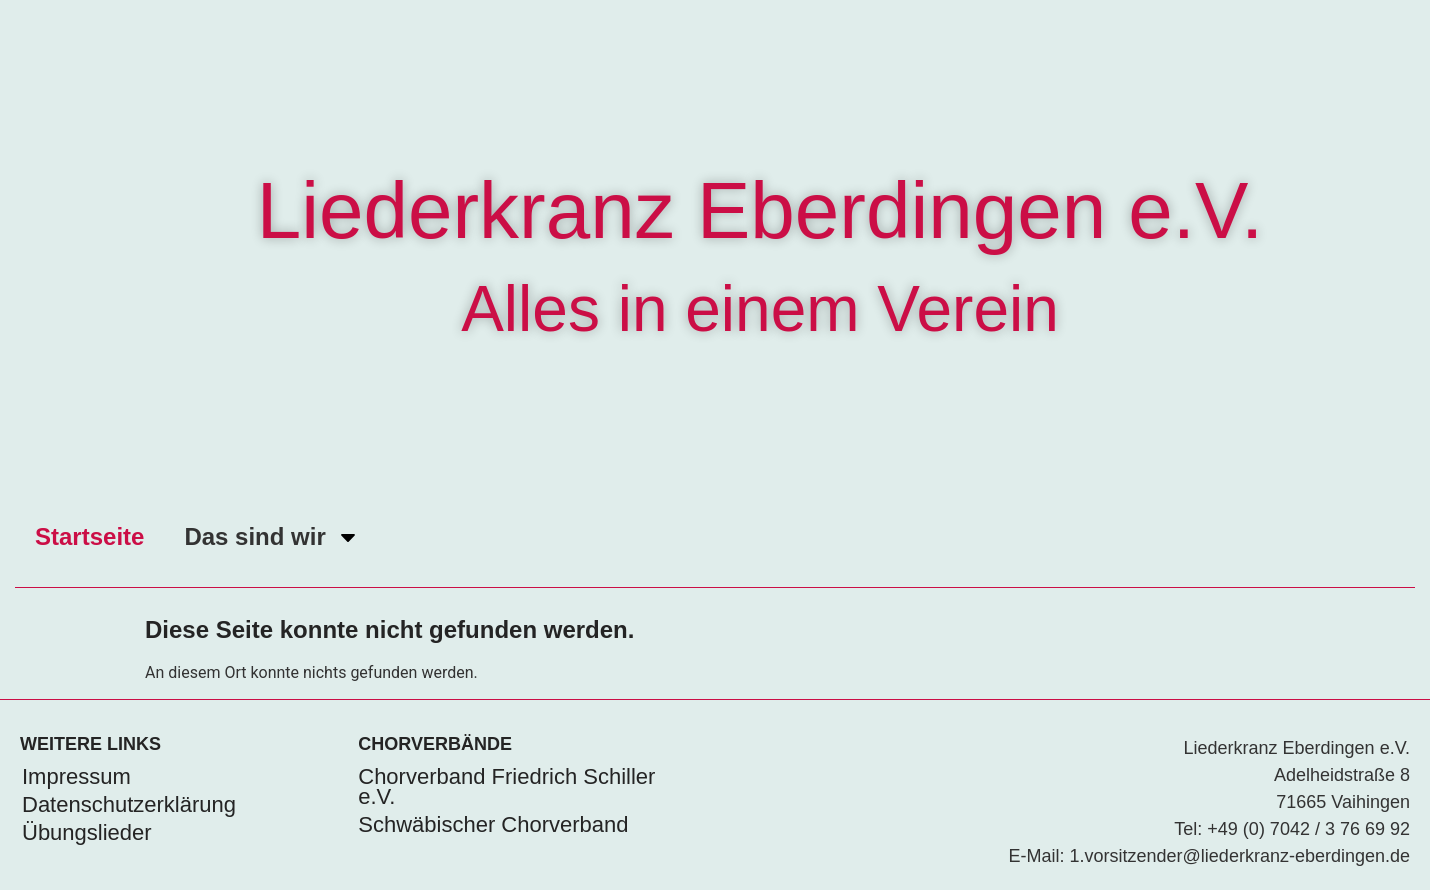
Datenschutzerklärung (129, 804)
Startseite (89, 536)
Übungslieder (87, 832)
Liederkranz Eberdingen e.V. (760, 210)
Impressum (76, 776)
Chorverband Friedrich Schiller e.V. (506, 786)
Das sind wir (271, 537)
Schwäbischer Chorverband (493, 824)
